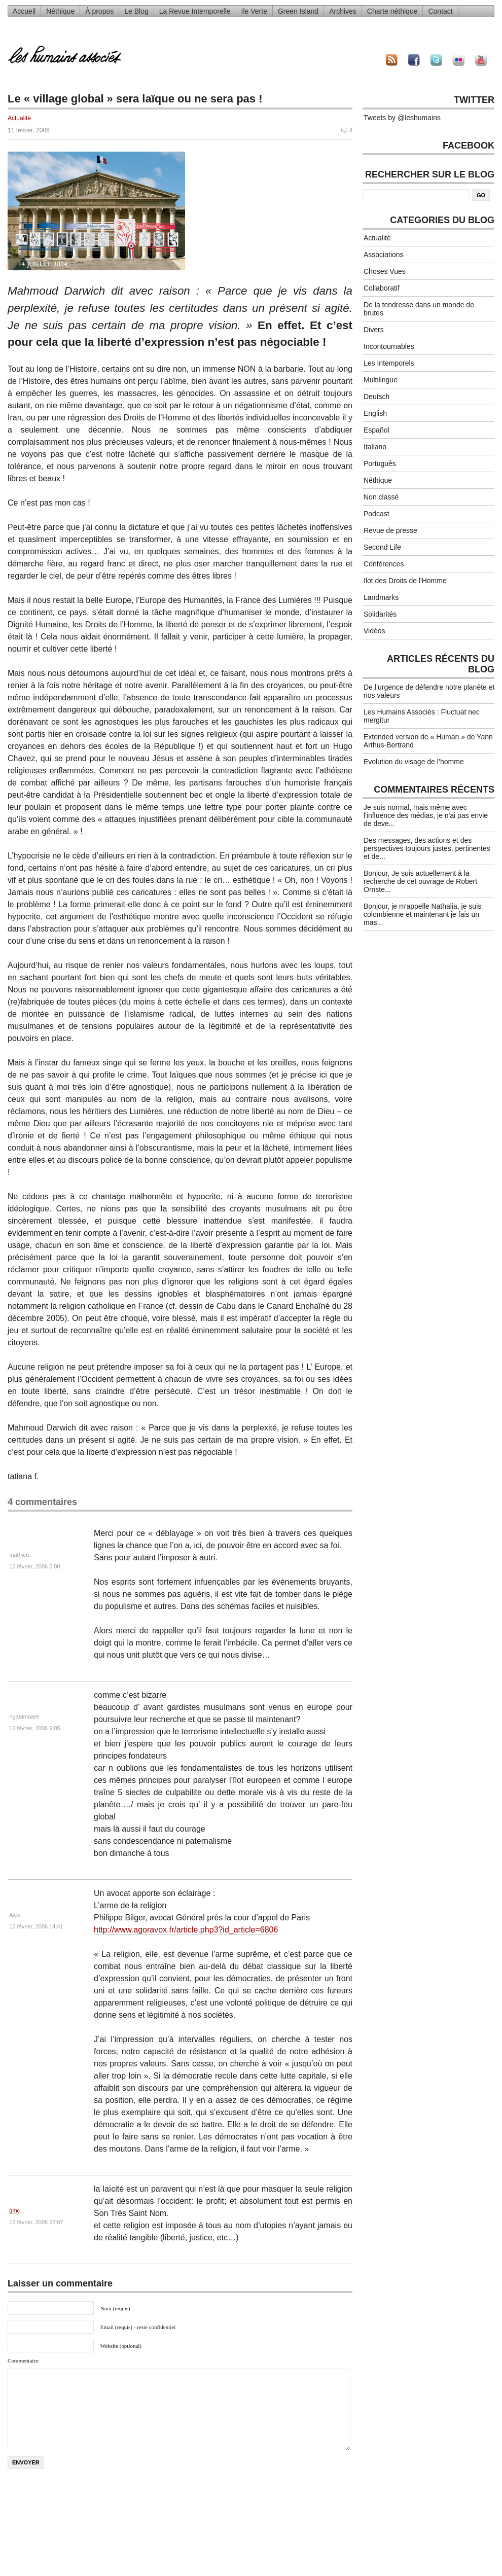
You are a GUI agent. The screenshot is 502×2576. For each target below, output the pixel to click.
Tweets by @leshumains (402, 118)
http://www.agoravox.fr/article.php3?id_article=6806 (186, 1929)
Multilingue (381, 380)
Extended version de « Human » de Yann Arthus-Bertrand (428, 741)
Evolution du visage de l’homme (414, 762)
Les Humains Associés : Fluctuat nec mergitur (422, 716)
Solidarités (380, 614)
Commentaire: (24, 2360)
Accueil (24, 11)
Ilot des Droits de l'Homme (405, 581)
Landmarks (381, 597)
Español (376, 430)
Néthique (60, 11)
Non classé (381, 497)
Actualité (19, 118)
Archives (342, 11)
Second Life (382, 547)
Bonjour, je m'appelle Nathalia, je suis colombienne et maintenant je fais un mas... (422, 914)
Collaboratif (382, 288)
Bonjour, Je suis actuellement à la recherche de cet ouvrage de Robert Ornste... (420, 881)
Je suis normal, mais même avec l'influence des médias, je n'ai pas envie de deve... (426, 815)
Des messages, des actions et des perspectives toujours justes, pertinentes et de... (427, 848)
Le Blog (136, 11)
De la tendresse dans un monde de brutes (419, 309)
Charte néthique (392, 11)
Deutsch (376, 396)
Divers (374, 330)
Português (380, 463)
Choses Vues (385, 271)
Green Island (298, 11)
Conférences (384, 564)
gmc (14, 2210)
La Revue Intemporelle (195, 11)
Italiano (375, 447)
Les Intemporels (389, 363)
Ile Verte (254, 11)
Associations (384, 255)
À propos (99, 11)
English (375, 413)
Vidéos (374, 631)
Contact (440, 11)
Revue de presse (390, 530)
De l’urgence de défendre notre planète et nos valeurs (429, 691)
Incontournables (389, 346)
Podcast (376, 514)
